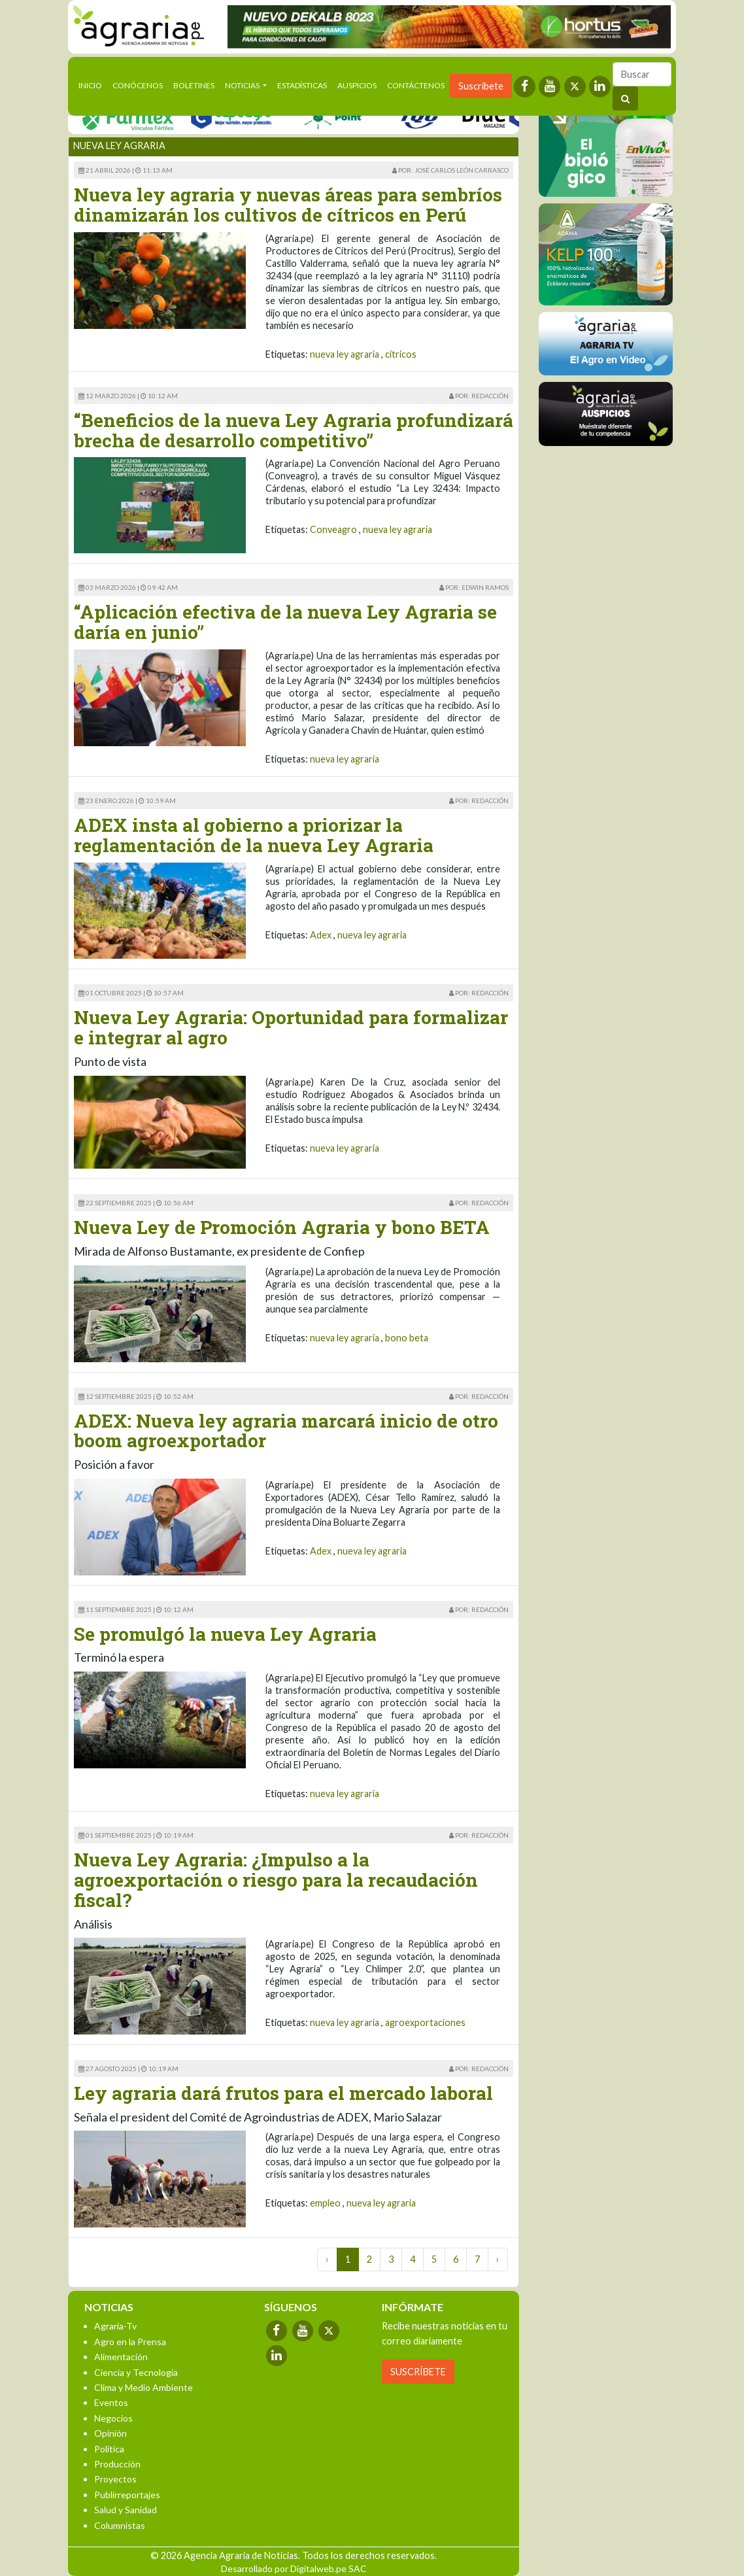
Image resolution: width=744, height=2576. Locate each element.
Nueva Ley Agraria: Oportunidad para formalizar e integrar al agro (291, 1027)
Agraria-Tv (115, 2325)
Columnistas (119, 2525)
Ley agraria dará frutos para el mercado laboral (283, 2093)
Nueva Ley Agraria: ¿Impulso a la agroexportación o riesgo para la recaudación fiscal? (276, 1879)
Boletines (193, 85)
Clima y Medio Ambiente (143, 2387)
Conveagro (333, 529)
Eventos (111, 2402)
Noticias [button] (243, 85)
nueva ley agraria (344, 354)
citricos (400, 354)
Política (109, 2448)
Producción (117, 2463)
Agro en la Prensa (130, 2341)
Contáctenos (416, 85)
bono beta (406, 1337)
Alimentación (121, 2356)
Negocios (113, 2418)
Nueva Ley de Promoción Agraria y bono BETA (282, 1227)
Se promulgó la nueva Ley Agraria (225, 1634)
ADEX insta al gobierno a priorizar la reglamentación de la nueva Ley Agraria (253, 835)
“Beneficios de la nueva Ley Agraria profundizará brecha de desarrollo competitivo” (293, 430)
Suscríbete (480, 86)
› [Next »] (497, 2259)
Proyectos (115, 2478)
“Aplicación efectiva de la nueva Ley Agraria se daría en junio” (285, 622)
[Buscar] (642, 74)
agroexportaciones (425, 2022)
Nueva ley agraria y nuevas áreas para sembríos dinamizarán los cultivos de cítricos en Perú (288, 204)
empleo (325, 2202)
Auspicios (357, 85)
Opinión (110, 2433)
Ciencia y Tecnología (136, 2372)
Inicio (92, 84)
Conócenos (137, 85)
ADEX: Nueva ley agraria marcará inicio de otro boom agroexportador (286, 1431)
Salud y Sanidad (125, 2509)
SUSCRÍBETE (418, 2371)
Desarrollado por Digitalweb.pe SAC (294, 2568)
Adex (320, 934)
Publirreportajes (127, 2494)
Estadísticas (302, 85)
